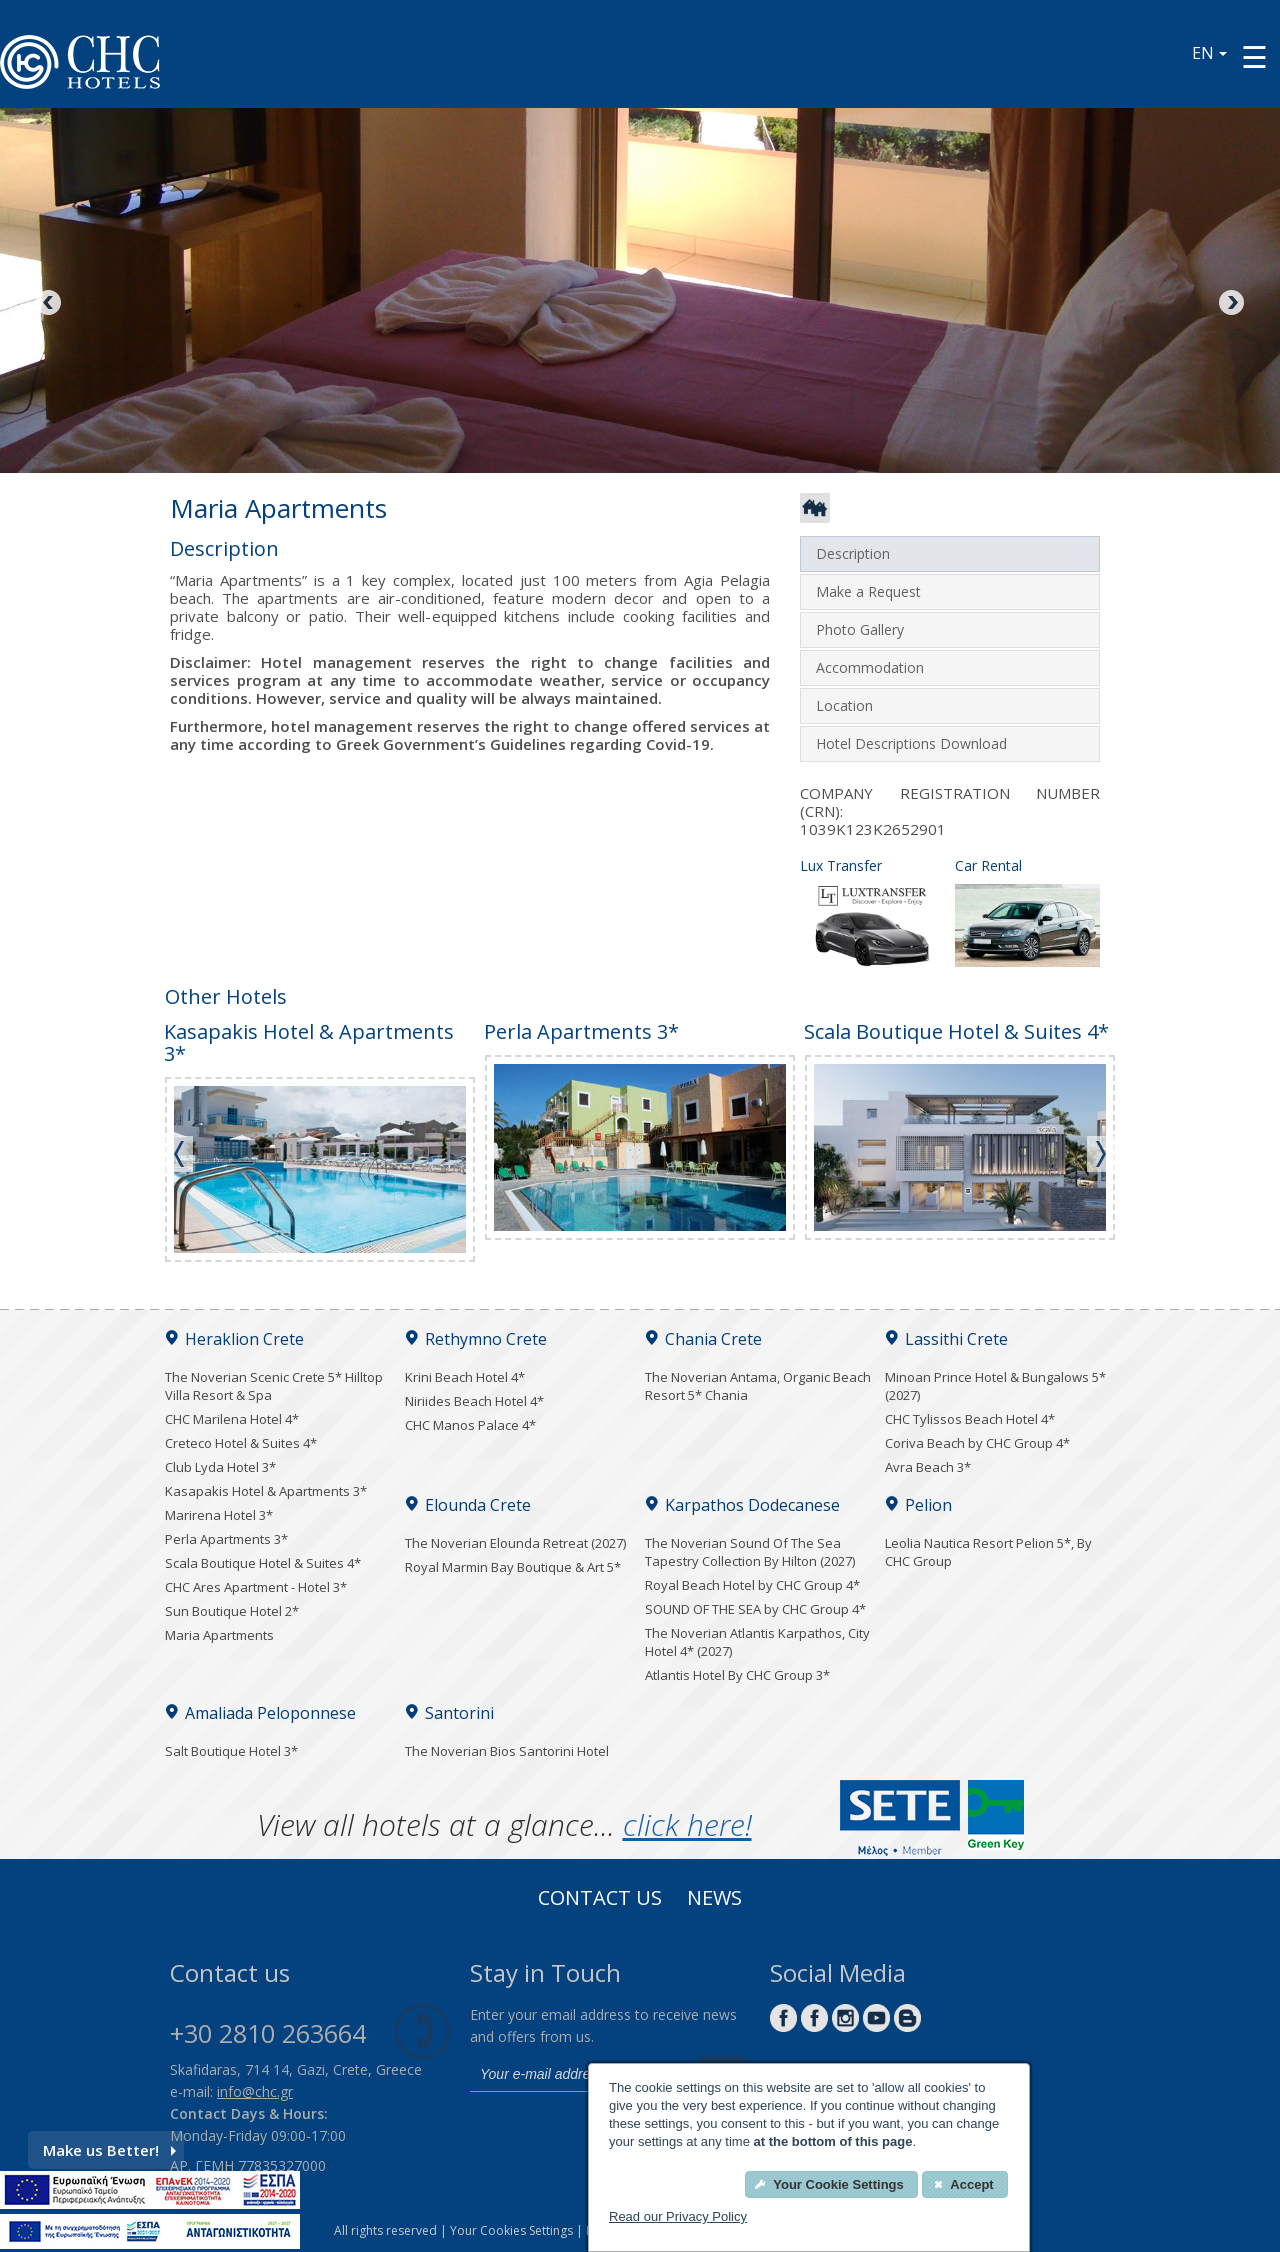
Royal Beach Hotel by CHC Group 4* (752, 1585)
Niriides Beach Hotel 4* (474, 1401)
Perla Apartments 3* (226, 1539)
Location (844, 705)
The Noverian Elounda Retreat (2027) (515, 1543)
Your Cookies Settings (511, 2230)
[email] (580, 2074)
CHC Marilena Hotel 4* (232, 1419)
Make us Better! (109, 2150)
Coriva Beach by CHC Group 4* (977, 1443)
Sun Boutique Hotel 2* (232, 1611)
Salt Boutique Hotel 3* (231, 1751)
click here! (687, 1824)
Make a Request (868, 591)
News (714, 1900)
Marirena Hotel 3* (219, 1515)
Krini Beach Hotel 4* (465, 1377)
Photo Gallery (860, 629)
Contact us (600, 1900)
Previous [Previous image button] (50, 304)
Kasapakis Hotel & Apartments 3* (266, 1491)
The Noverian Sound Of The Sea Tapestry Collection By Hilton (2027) (750, 1552)
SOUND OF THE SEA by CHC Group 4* (755, 1609)
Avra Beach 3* (928, 1467)
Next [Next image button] (1230, 304)
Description (853, 553)
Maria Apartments (219, 1635)
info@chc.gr (255, 2091)
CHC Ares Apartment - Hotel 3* (256, 1587)
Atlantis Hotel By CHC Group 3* (737, 1675)
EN (1209, 53)
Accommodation (870, 667)
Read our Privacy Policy (678, 2216)
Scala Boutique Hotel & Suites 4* (263, 1563)
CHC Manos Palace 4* (470, 1425)
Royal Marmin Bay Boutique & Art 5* (513, 1567)
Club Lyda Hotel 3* (220, 1467)
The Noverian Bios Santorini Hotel (507, 1751)
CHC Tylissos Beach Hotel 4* (970, 1419)
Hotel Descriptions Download (911, 743)
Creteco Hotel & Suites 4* (241, 1443)
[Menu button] (1254, 56)
